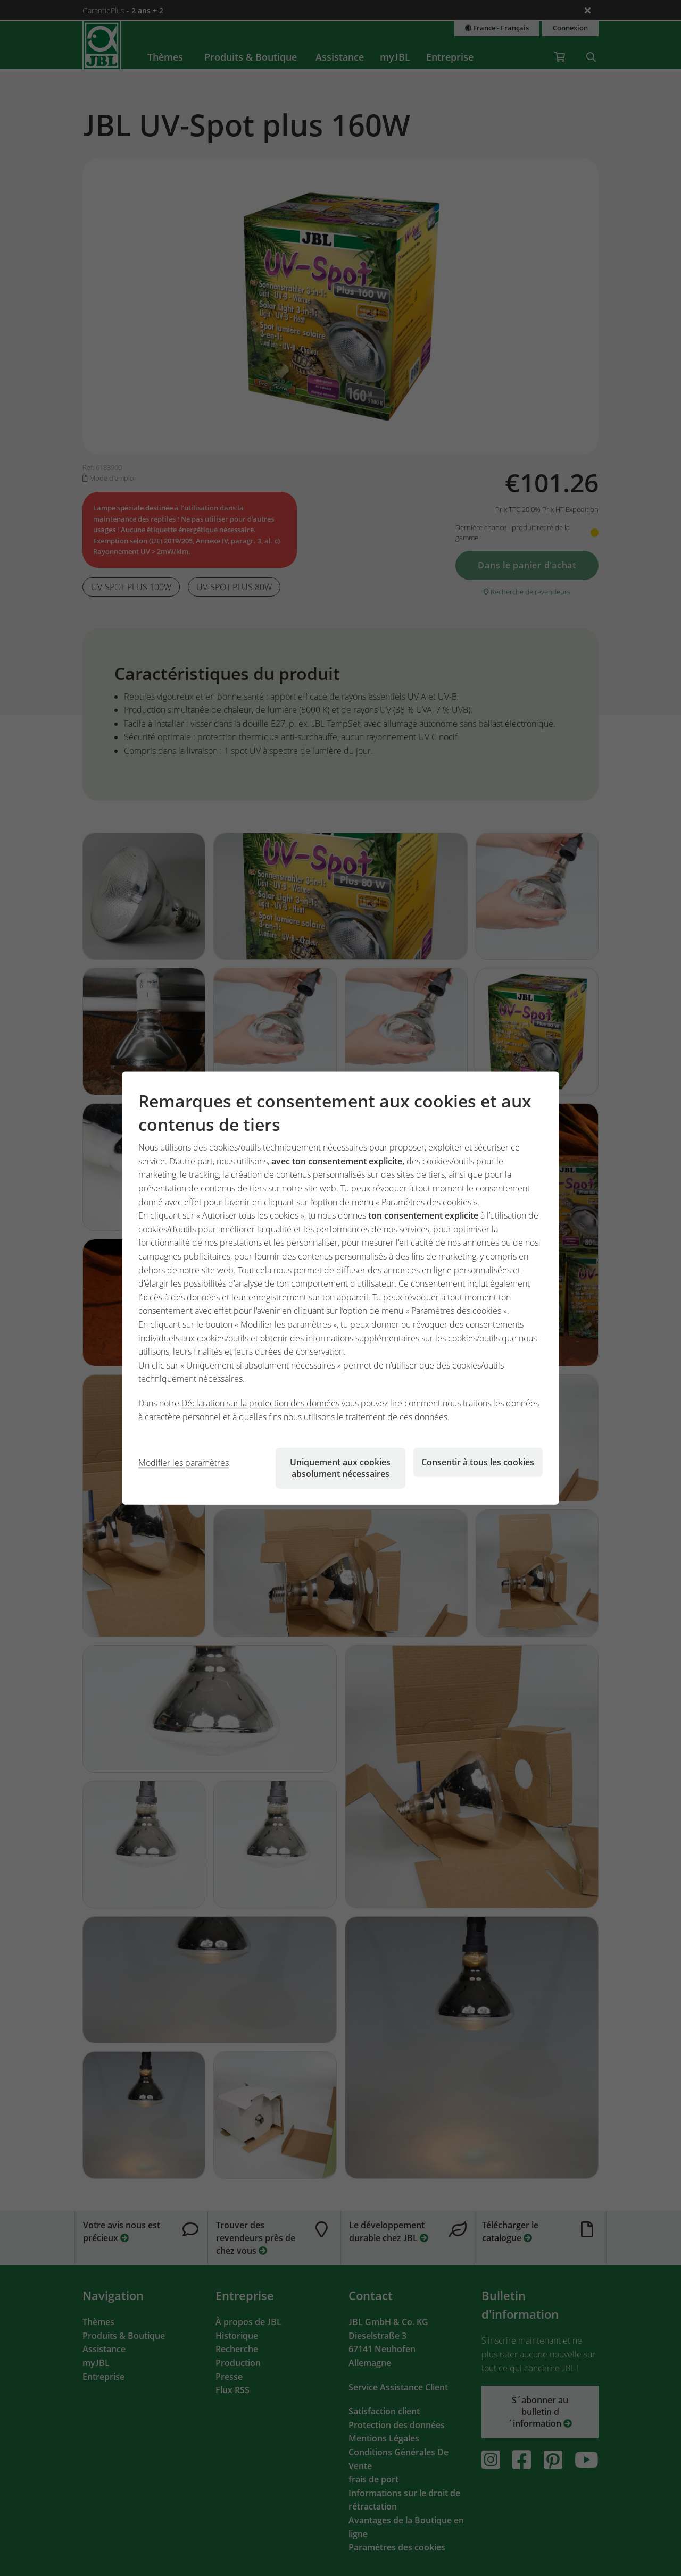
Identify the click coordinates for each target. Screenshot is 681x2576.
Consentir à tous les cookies (477, 1462)
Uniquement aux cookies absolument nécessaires (340, 1468)
